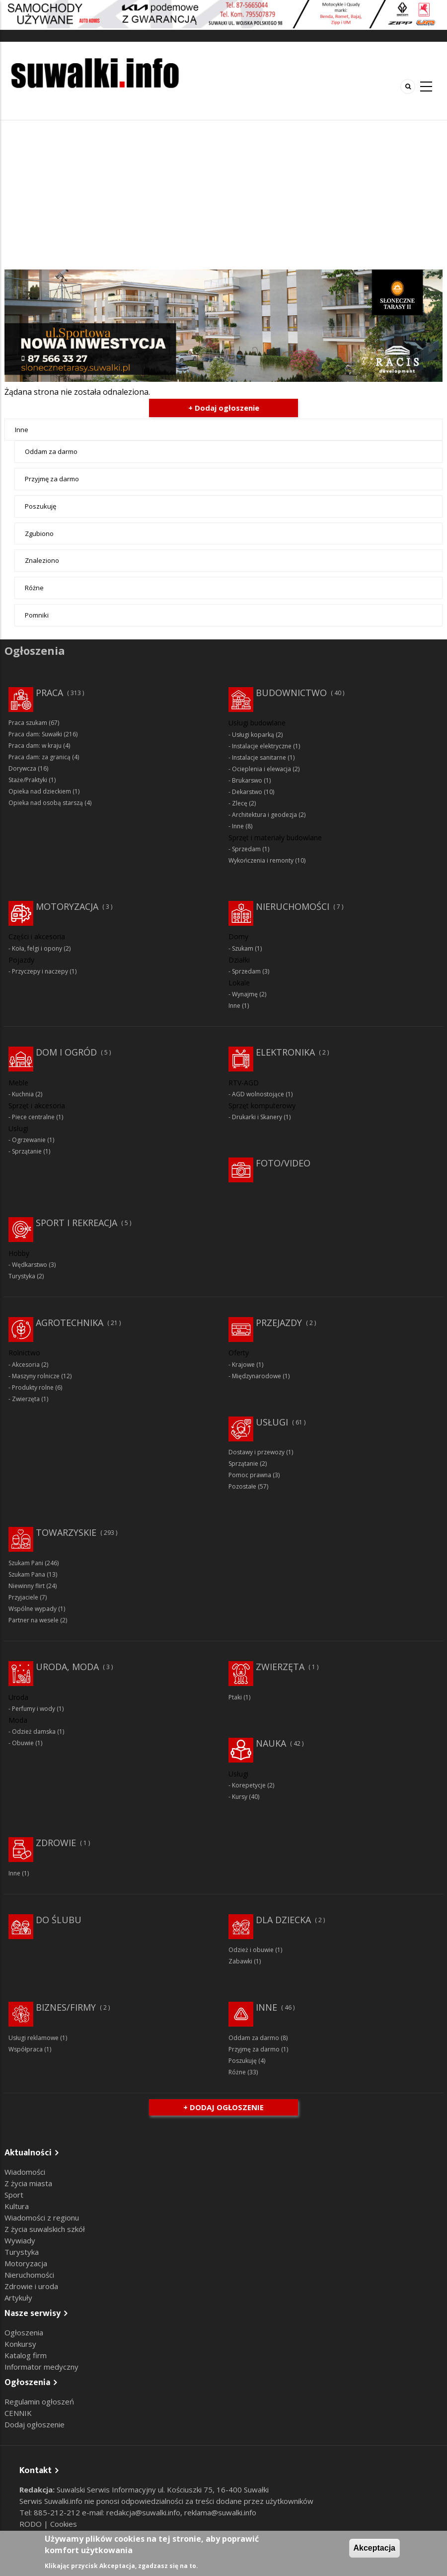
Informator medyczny (41, 2367)
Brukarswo (247, 780)
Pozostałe (242, 1486)
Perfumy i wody (33, 1708)
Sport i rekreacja (76, 1223)
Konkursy (20, 2344)
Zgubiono (39, 533)
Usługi (272, 1422)
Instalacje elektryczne (262, 746)
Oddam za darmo (51, 451)
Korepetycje (249, 1785)
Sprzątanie (27, 1151)
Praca (49, 693)
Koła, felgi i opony (37, 948)
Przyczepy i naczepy (40, 971)
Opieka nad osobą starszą (45, 803)
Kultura (16, 2206)
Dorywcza (22, 768)
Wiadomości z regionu (41, 2217)
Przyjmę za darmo (52, 478)
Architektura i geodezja (264, 814)
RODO (31, 2524)
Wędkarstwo (29, 1264)
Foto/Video (283, 1163)
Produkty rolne (33, 1387)
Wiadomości (24, 2172)
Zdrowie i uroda (31, 2286)
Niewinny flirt (26, 1586)
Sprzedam (246, 849)
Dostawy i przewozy (256, 1452)
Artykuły (18, 2298)
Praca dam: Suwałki (35, 734)
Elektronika (285, 1052)
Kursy (239, 1796)
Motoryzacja (67, 906)
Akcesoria (26, 1364)
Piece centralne (33, 1117)
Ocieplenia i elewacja (261, 769)
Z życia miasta (28, 2183)
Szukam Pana (26, 1574)
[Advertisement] (223, 195)
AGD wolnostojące (258, 1094)
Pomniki (37, 615)
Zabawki (240, 1961)
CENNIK (18, 2413)
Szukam (242, 948)
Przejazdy (279, 1323)
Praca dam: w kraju (35, 745)
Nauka (271, 1743)
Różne (34, 587)
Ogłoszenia (23, 2332)
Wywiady (19, 2240)
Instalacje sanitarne (259, 757)
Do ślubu (58, 1920)
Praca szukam (27, 722)
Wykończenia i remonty (261, 860)
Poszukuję (40, 506)
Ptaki (235, 1697)
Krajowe (243, 1364)
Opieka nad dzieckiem (39, 791)
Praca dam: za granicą (39, 757)
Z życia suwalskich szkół (44, 2229)
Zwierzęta (26, 1399)
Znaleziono (42, 560)
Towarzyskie (66, 1532)
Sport (13, 2195)
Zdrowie (56, 1843)
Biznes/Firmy (66, 2007)
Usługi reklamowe (33, 2038)
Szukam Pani (25, 1563)
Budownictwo (291, 693)
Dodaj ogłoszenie (34, 2424)
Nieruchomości (292, 906)
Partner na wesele (33, 1620)
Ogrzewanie (29, 1140)
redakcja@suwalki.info (143, 2512)
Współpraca (25, 2049)
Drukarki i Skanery (257, 1117)
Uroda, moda (67, 1667)
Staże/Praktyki (27, 780)
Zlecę (239, 803)
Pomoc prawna (249, 1475)
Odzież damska (34, 1731)
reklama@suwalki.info (220, 2512)
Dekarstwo (247, 792)
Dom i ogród (66, 1052)
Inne (21, 429)
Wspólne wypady (32, 1608)
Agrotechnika (69, 1323)
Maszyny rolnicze (36, 1376)
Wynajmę (245, 994)
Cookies (63, 2524)
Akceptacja (375, 2548)
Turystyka (21, 1276)
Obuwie (23, 1743)
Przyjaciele (23, 1597)
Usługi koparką (253, 734)
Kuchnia (23, 1094)
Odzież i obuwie (251, 1950)
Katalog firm (25, 2355)
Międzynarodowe (256, 1376)
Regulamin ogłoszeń (39, 2401)
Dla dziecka (283, 1920)
